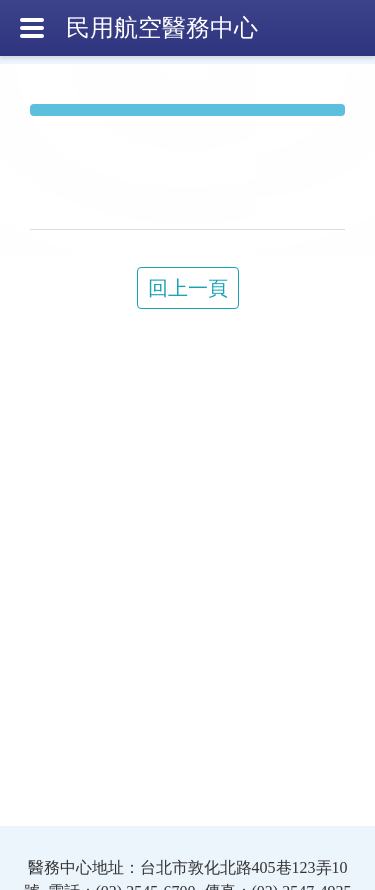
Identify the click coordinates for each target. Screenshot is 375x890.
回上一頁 (188, 288)
